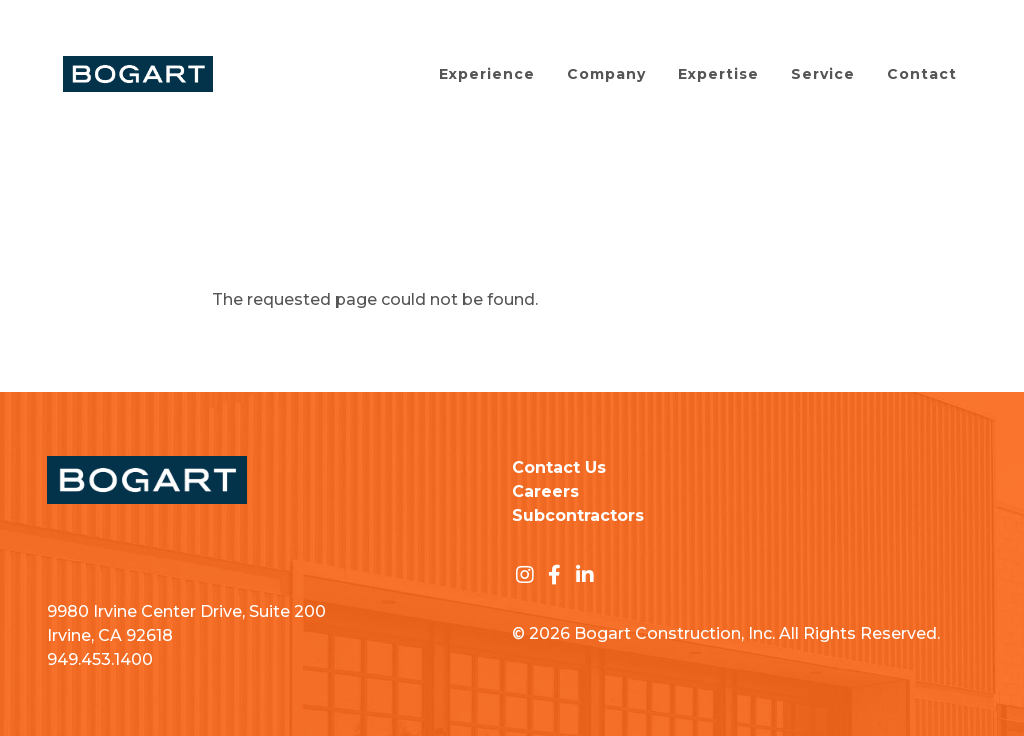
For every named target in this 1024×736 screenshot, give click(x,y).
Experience (487, 74)
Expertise (718, 74)
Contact (922, 74)
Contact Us (559, 467)
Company (606, 74)
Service (823, 74)
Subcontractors (578, 515)
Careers (545, 491)
